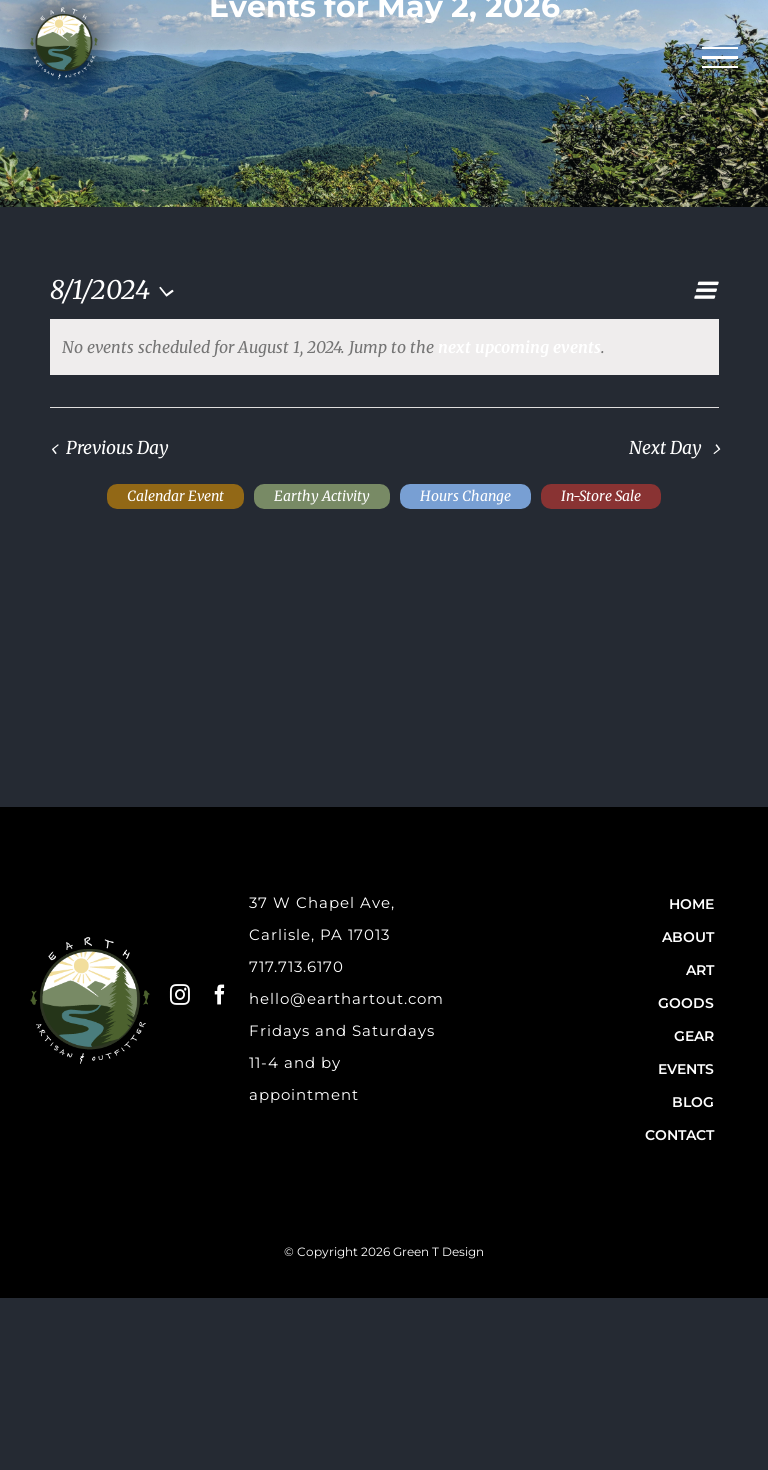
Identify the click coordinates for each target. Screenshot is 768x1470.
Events (686, 1069)
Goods (686, 1003)
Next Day (665, 448)
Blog (693, 1102)
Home (691, 904)
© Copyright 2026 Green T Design (384, 1251)
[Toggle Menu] (720, 58)
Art (700, 970)
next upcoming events (519, 347)
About (688, 937)
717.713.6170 (296, 966)
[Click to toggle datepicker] (117, 290)
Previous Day (117, 448)
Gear (694, 1036)
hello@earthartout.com (346, 998)
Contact (679, 1135)
